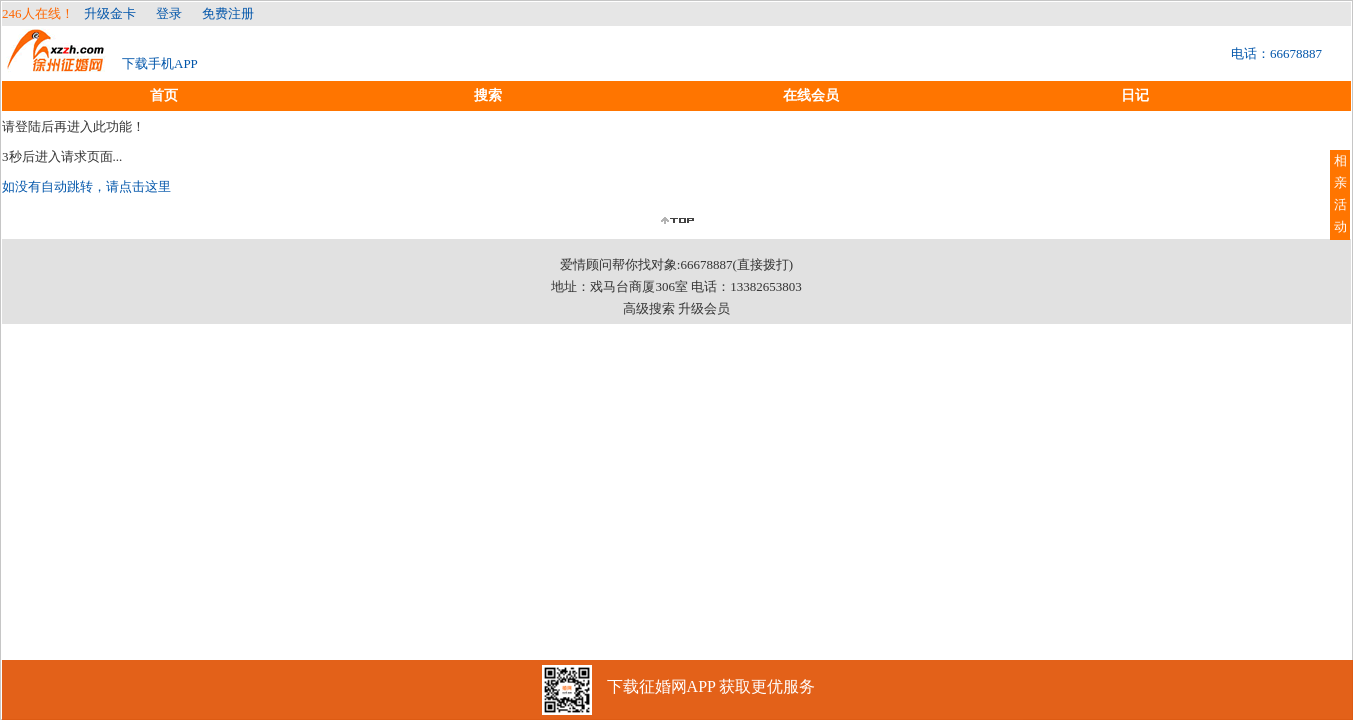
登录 (169, 13)
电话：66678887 (1276, 53)
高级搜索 (649, 308)
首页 (164, 95)
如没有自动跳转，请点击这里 (86, 186)
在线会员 (811, 95)
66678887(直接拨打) (736, 264)
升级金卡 (110, 13)
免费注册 (228, 13)
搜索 (488, 95)
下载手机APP (160, 63)
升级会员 (704, 308)
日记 (1135, 95)
